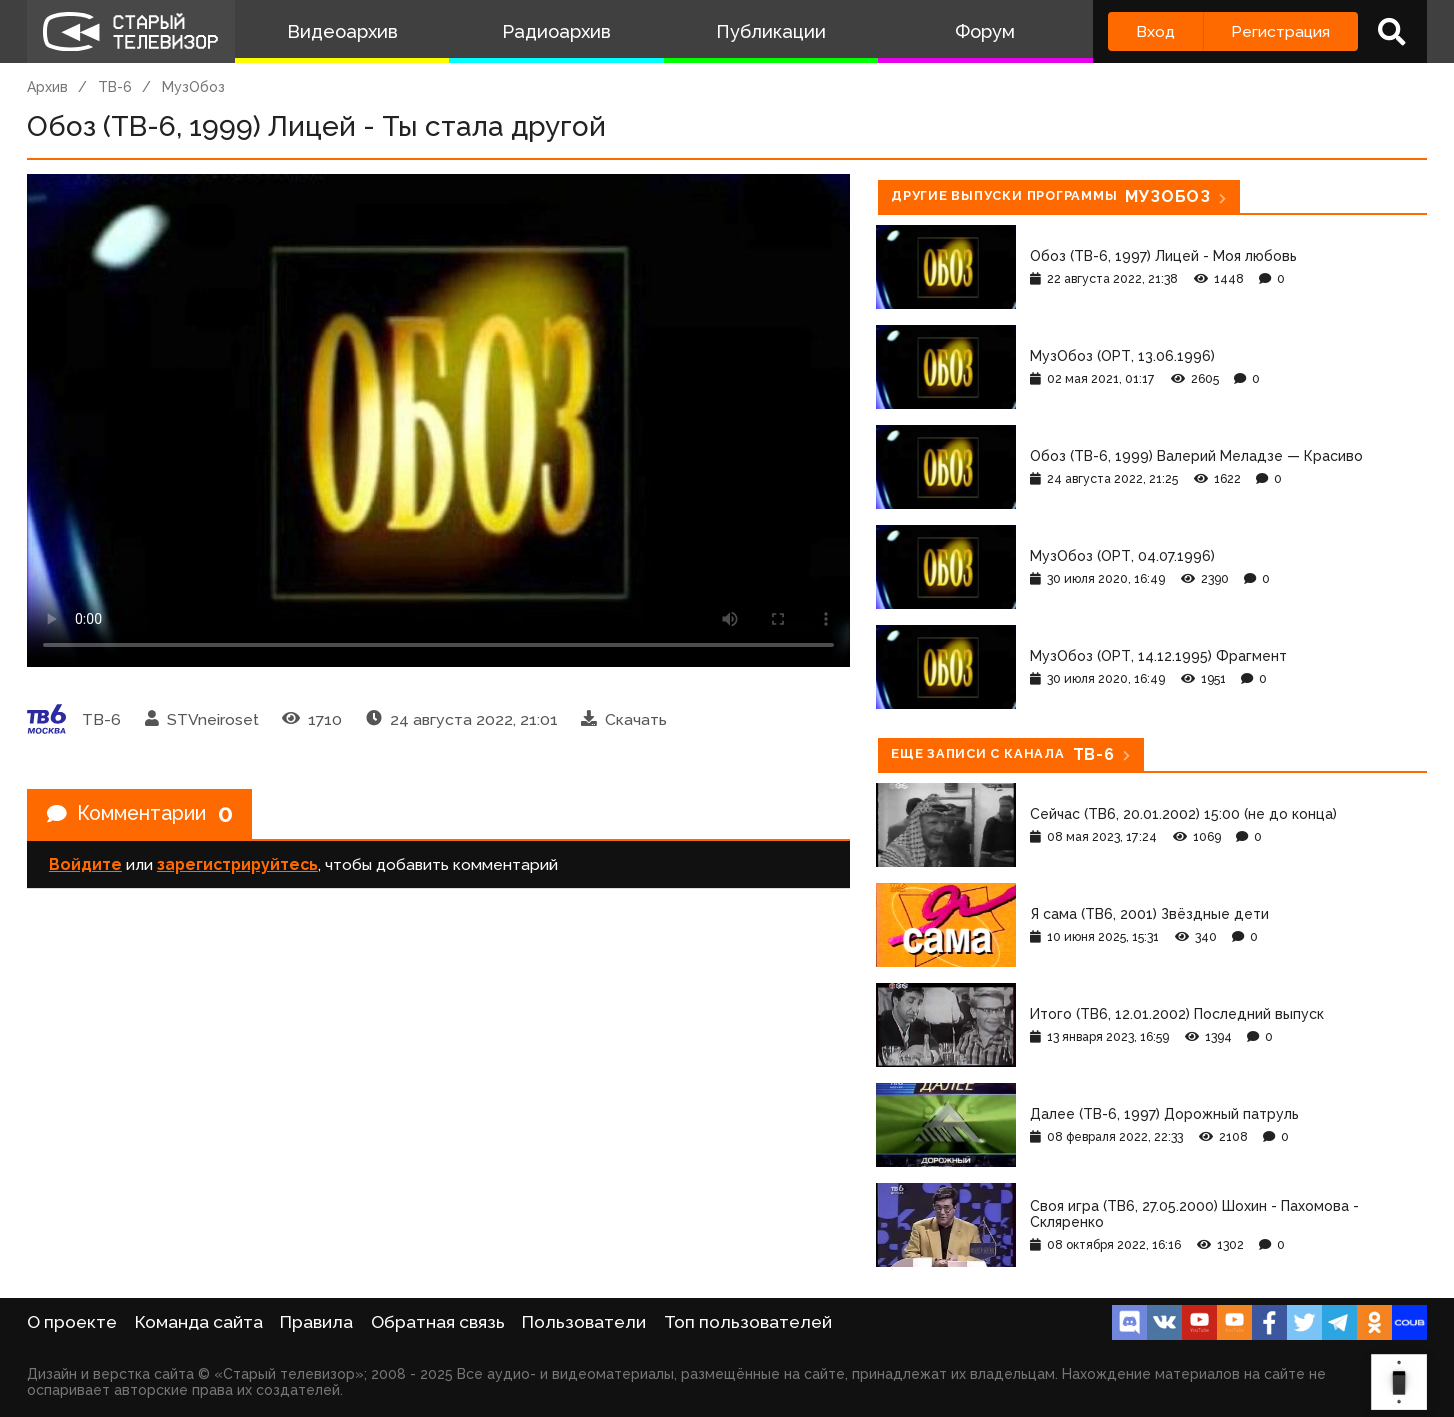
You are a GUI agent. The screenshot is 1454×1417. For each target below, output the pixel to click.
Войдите (85, 865)
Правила (316, 1322)
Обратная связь (438, 1322)
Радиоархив (556, 31)
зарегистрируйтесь (237, 865)
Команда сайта (199, 1322)
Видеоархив (342, 31)
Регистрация (1280, 31)
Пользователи (584, 1322)
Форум (985, 31)
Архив (47, 87)
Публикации (771, 31)
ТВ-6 (115, 87)
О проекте (72, 1322)
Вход (1155, 31)
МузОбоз (193, 87)
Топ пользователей (748, 1322)
